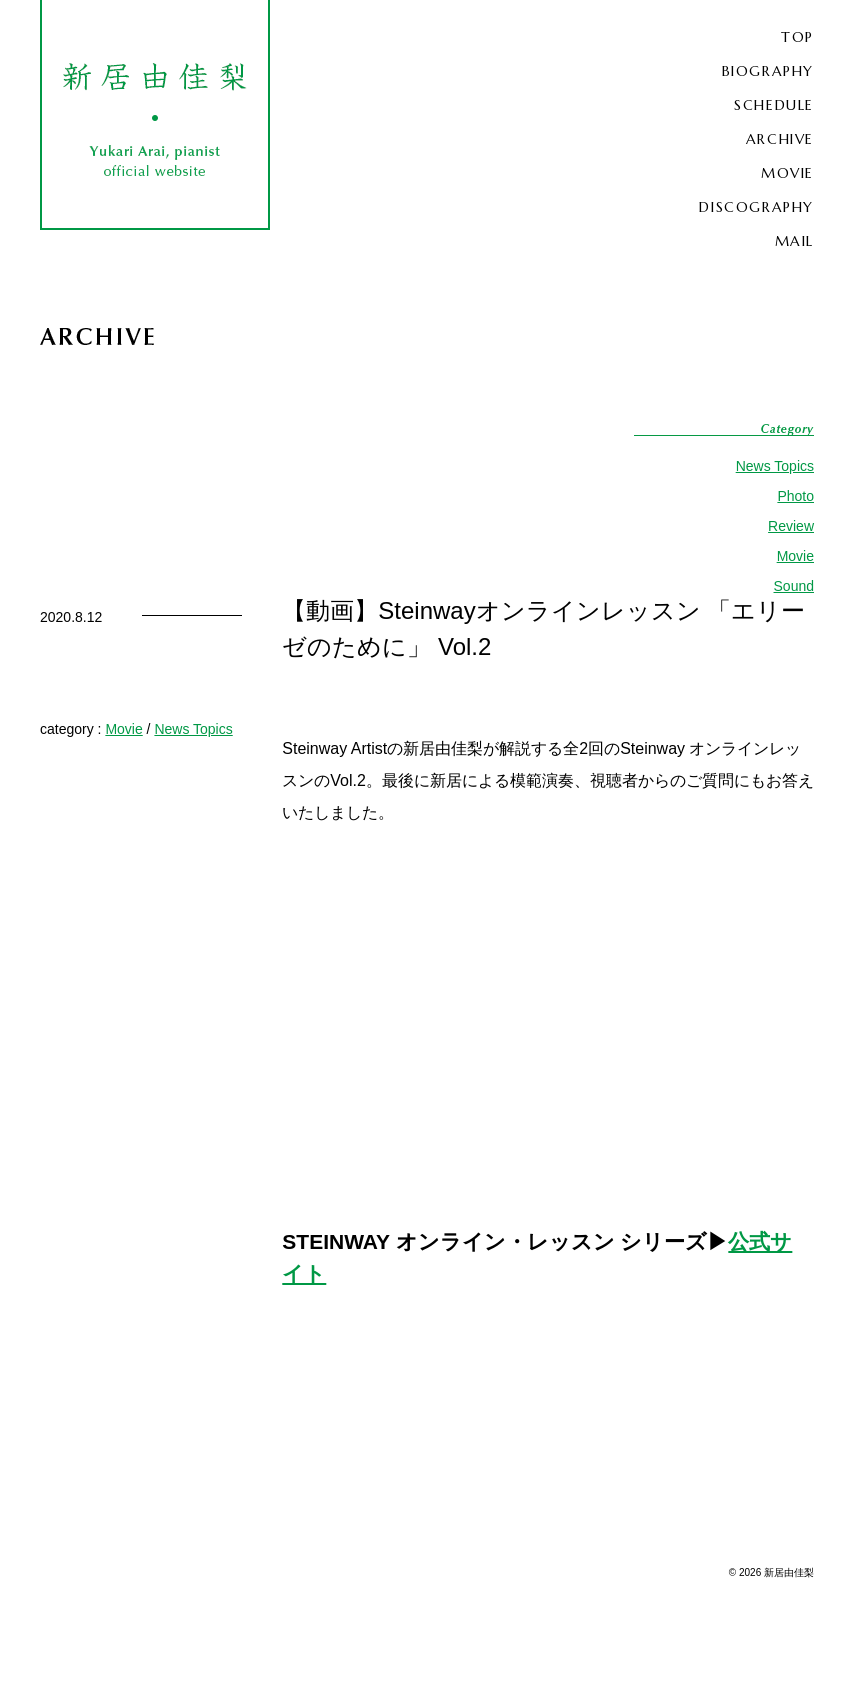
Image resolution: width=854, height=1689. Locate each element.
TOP (797, 37)
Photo (795, 496)
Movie (795, 556)
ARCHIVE (780, 139)
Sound (794, 586)
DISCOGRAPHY (756, 207)
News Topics (775, 466)
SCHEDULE (774, 105)
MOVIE (787, 173)
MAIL (794, 241)
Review (791, 526)
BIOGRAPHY (768, 71)
